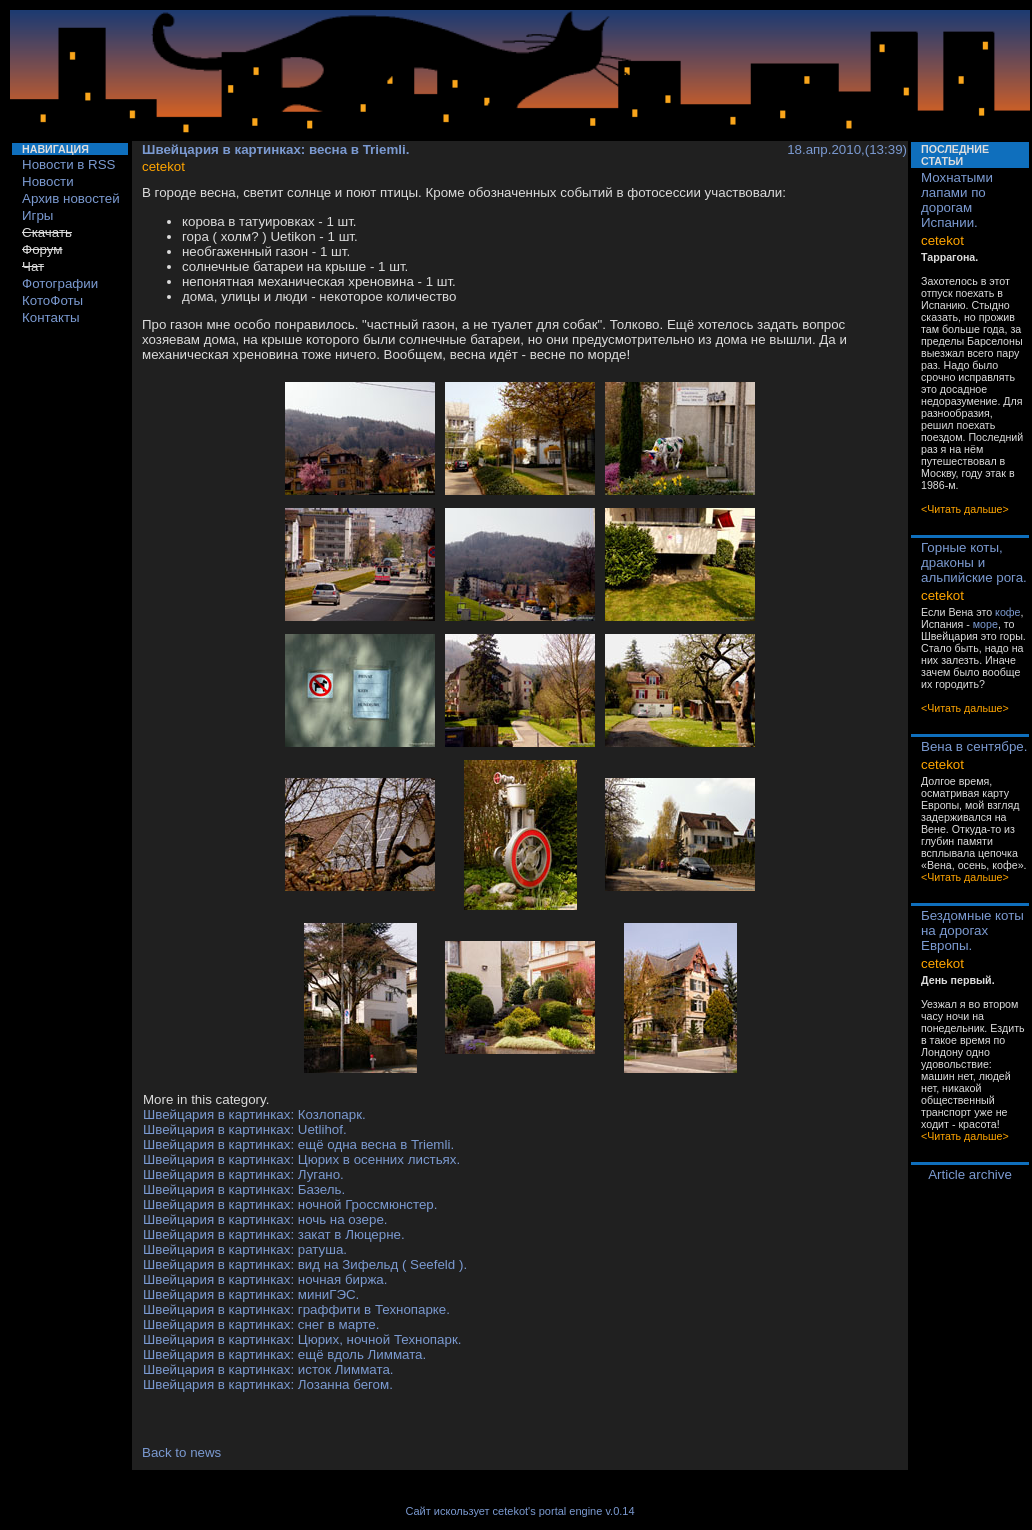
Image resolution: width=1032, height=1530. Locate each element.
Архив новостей (71, 198)
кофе (1007, 612)
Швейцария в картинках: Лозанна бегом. (268, 1384)
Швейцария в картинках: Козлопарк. (254, 1114)
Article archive (970, 1174)
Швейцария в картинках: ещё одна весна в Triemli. (298, 1144)
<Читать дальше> (965, 509)
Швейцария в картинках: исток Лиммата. (268, 1369)
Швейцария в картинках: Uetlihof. (245, 1129)
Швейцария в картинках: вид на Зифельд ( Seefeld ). (305, 1264)
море (985, 624)
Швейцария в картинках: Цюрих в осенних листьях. (301, 1159)
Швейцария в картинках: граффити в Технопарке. (296, 1309)
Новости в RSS (69, 164)
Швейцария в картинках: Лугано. (243, 1174)
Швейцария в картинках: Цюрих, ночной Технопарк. (302, 1339)
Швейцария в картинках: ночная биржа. (265, 1279)
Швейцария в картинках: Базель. (244, 1189)
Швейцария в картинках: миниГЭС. (251, 1294)
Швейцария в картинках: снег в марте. (261, 1324)
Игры (37, 215)
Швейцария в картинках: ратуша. (245, 1249)
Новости (48, 181)
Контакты (51, 317)
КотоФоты (52, 300)
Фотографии (60, 283)
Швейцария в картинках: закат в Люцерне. (274, 1234)
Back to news (181, 1452)
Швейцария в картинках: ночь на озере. (265, 1219)
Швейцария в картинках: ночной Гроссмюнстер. (290, 1204)
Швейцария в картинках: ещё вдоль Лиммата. (284, 1354)
